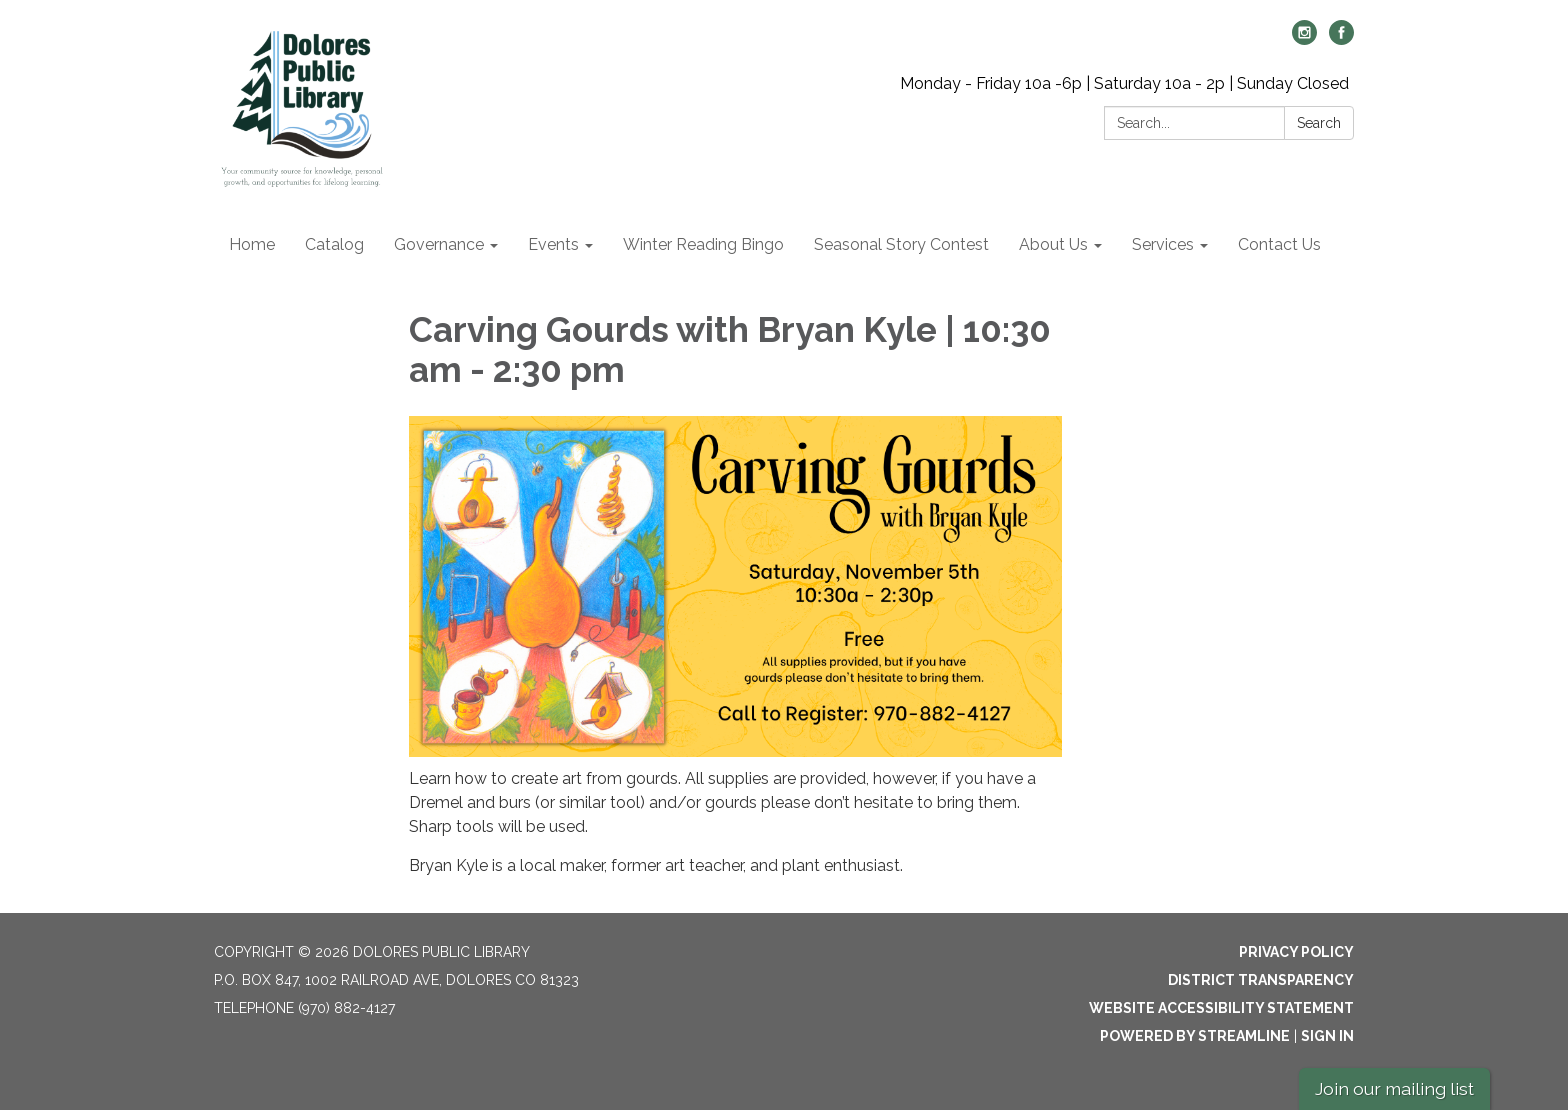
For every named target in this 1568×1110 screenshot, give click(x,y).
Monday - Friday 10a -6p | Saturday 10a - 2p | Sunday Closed (1124, 83)
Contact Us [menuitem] (1279, 244)
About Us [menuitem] (1053, 244)
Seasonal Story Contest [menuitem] (901, 244)
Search (1319, 123)
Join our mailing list (1394, 1088)
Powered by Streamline (1195, 1036)
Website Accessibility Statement (1221, 1008)
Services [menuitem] (1163, 244)
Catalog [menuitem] (334, 244)
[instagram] (1304, 39)
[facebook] (1341, 39)
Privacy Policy (1296, 952)
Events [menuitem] (553, 244)
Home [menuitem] (252, 244)
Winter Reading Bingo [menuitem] (703, 244)
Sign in (1327, 1036)
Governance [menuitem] (439, 244)
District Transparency (1261, 980)
